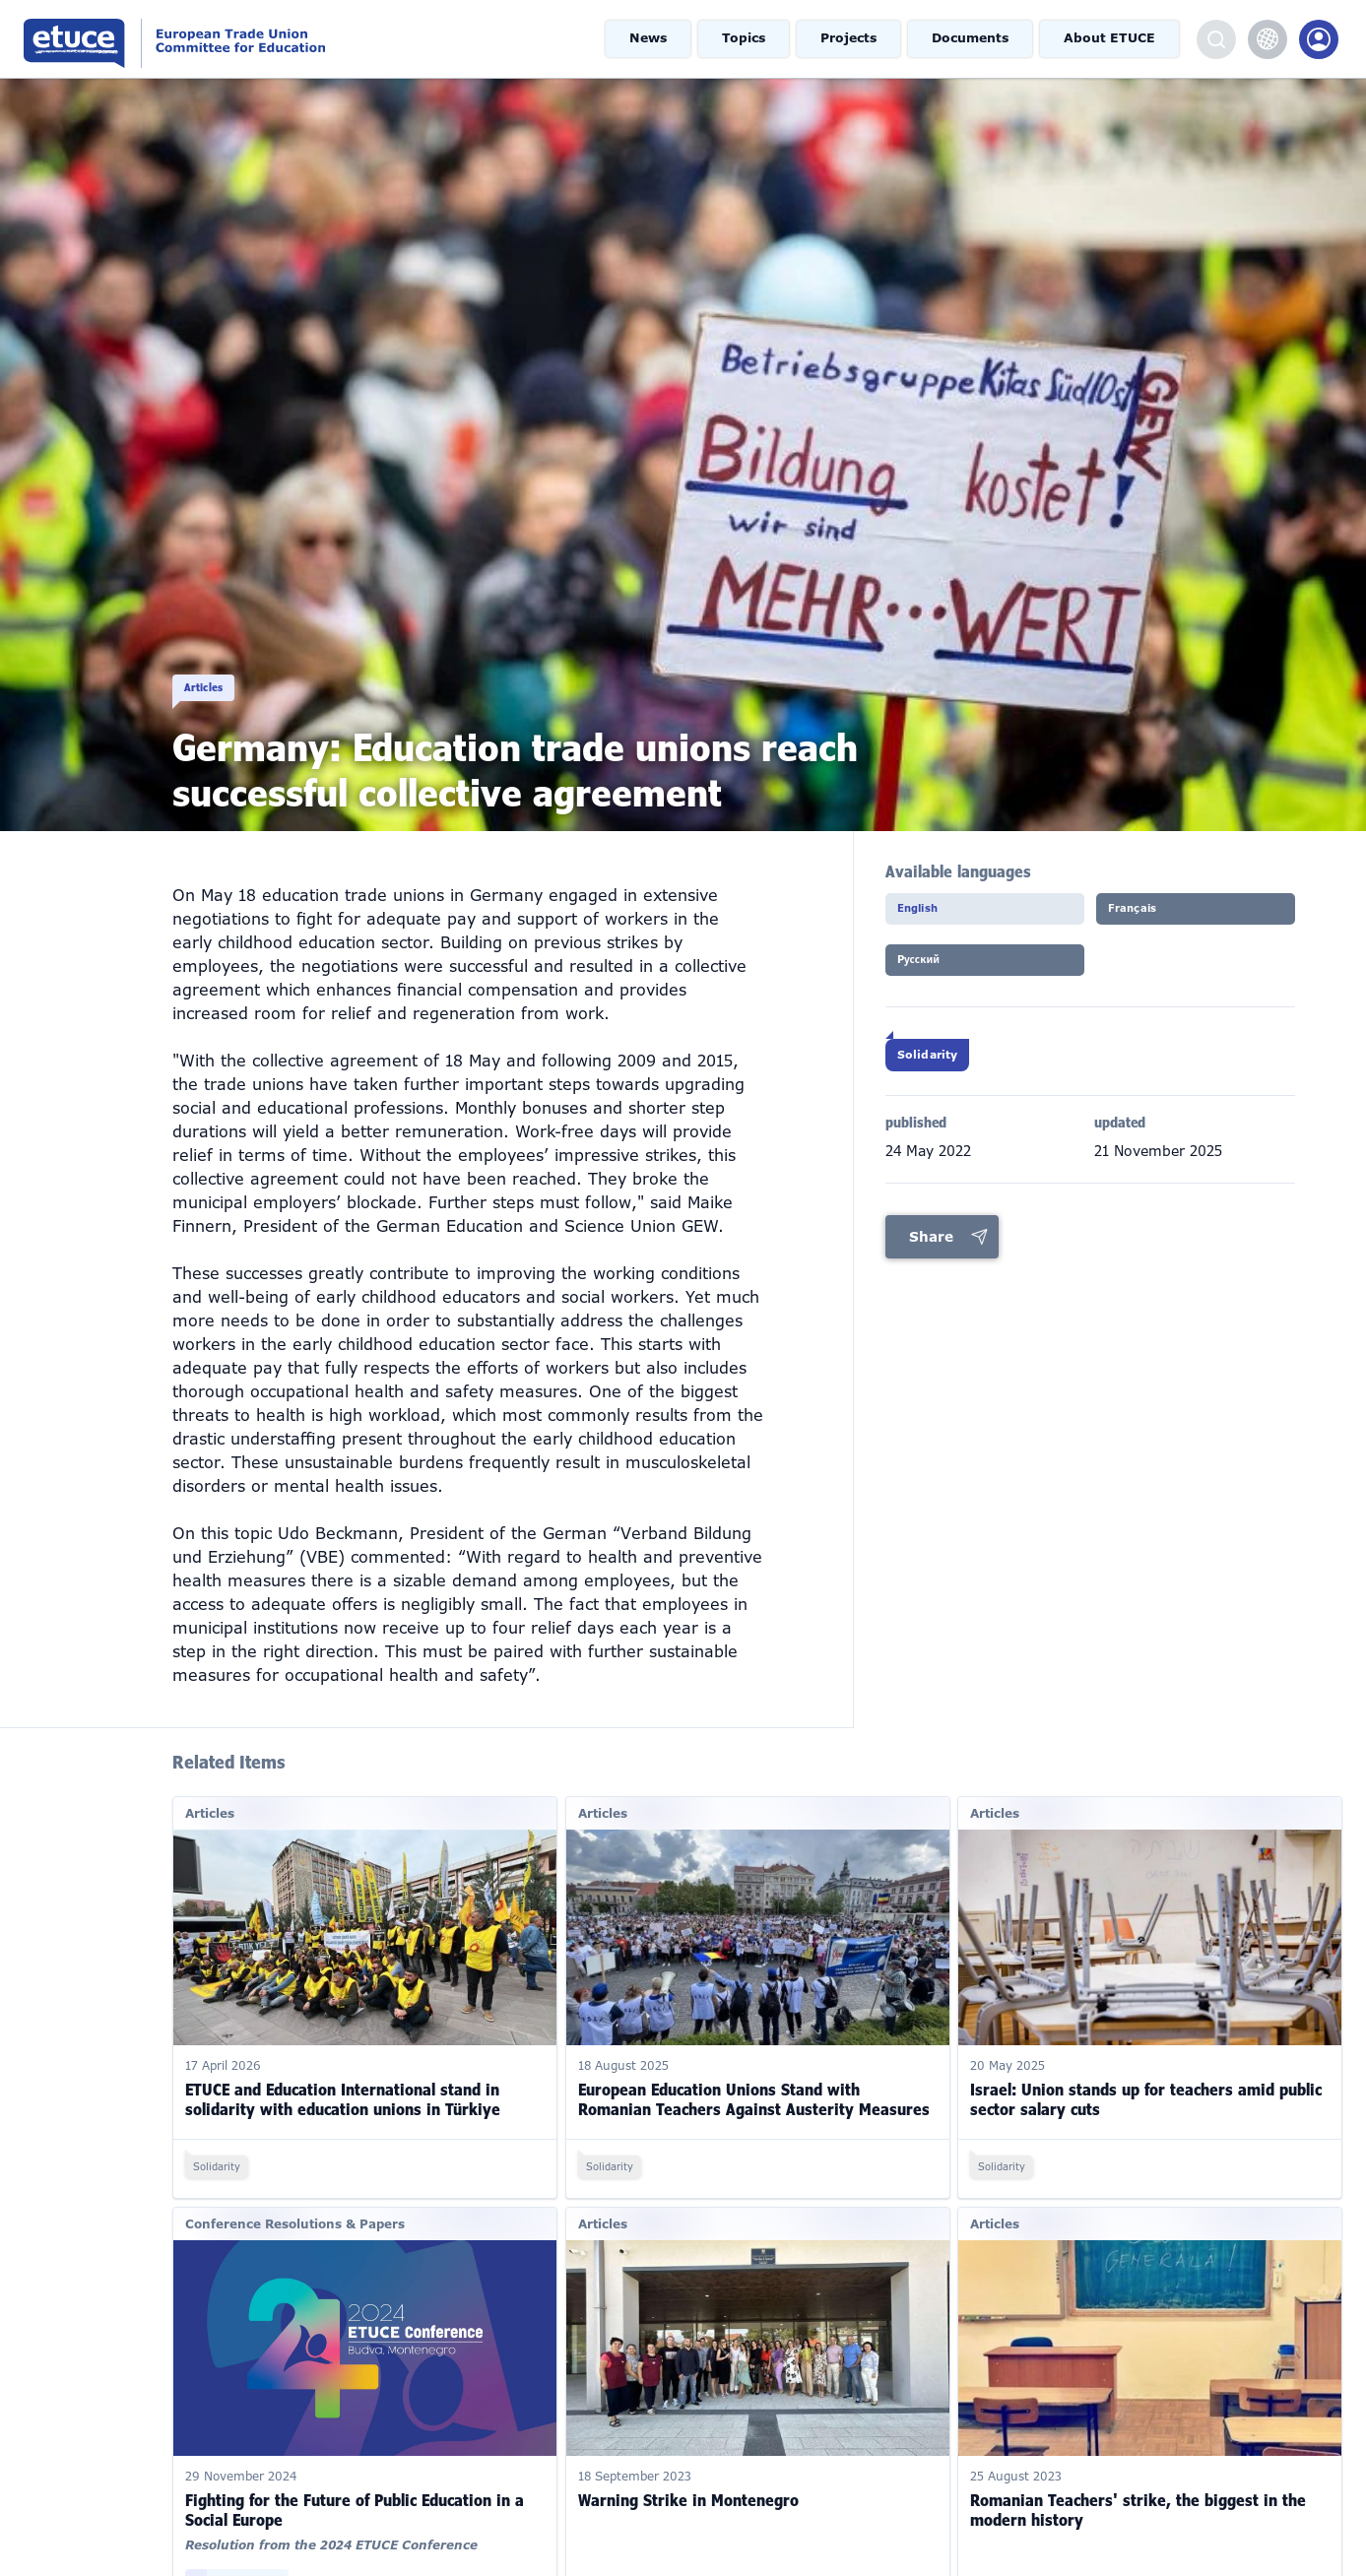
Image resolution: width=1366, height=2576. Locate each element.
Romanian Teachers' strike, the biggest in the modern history (1138, 2481)
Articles (213, 666)
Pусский (939, 972)
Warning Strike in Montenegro (688, 2471)
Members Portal (1318, 39)
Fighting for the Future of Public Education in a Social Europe (354, 2481)
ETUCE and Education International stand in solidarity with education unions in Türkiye (342, 2071)
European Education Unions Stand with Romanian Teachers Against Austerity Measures (754, 2071)
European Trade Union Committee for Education (249, 39)
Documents (980, 39)
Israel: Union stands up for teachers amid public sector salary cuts (1146, 2071)
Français (1152, 915)
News (664, 39)
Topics (758, 39)
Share (931, 1261)
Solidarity (947, 1073)
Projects (860, 39)
